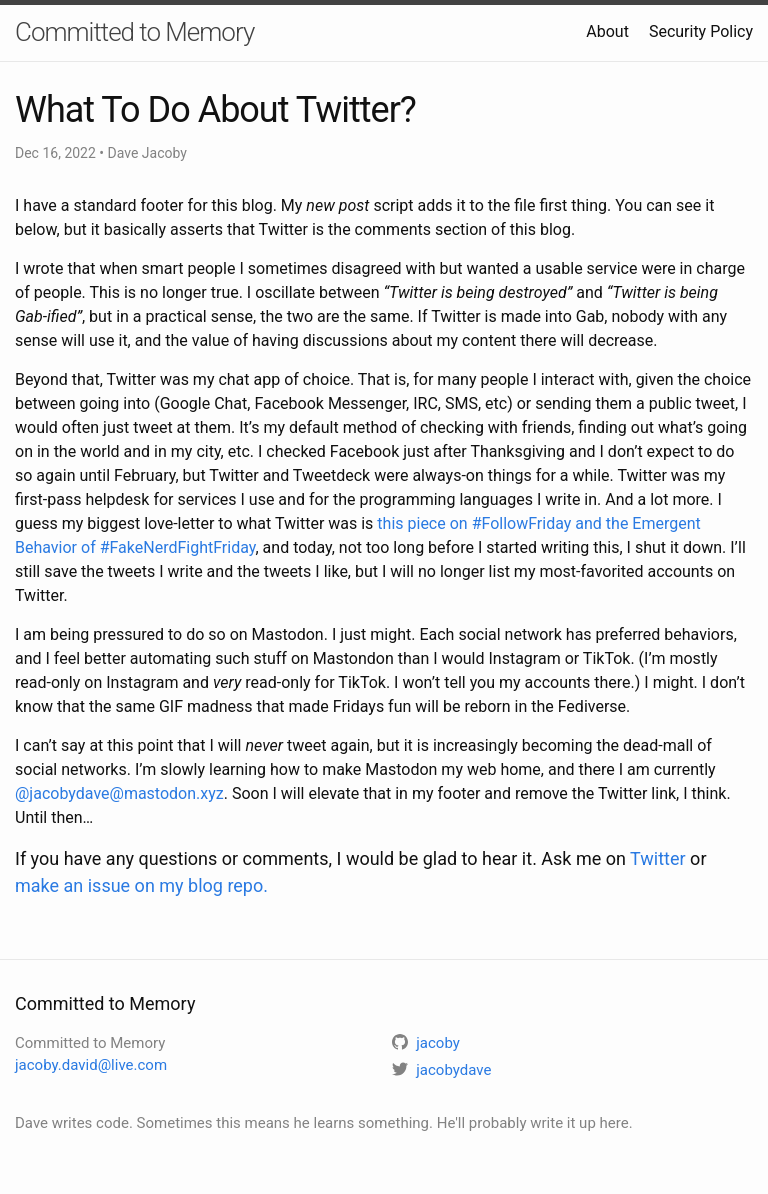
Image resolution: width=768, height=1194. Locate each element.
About (607, 31)
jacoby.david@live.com (91, 1065)
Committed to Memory (134, 32)
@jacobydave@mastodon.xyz (119, 793)
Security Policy (701, 31)
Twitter (658, 858)
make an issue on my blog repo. (141, 885)
